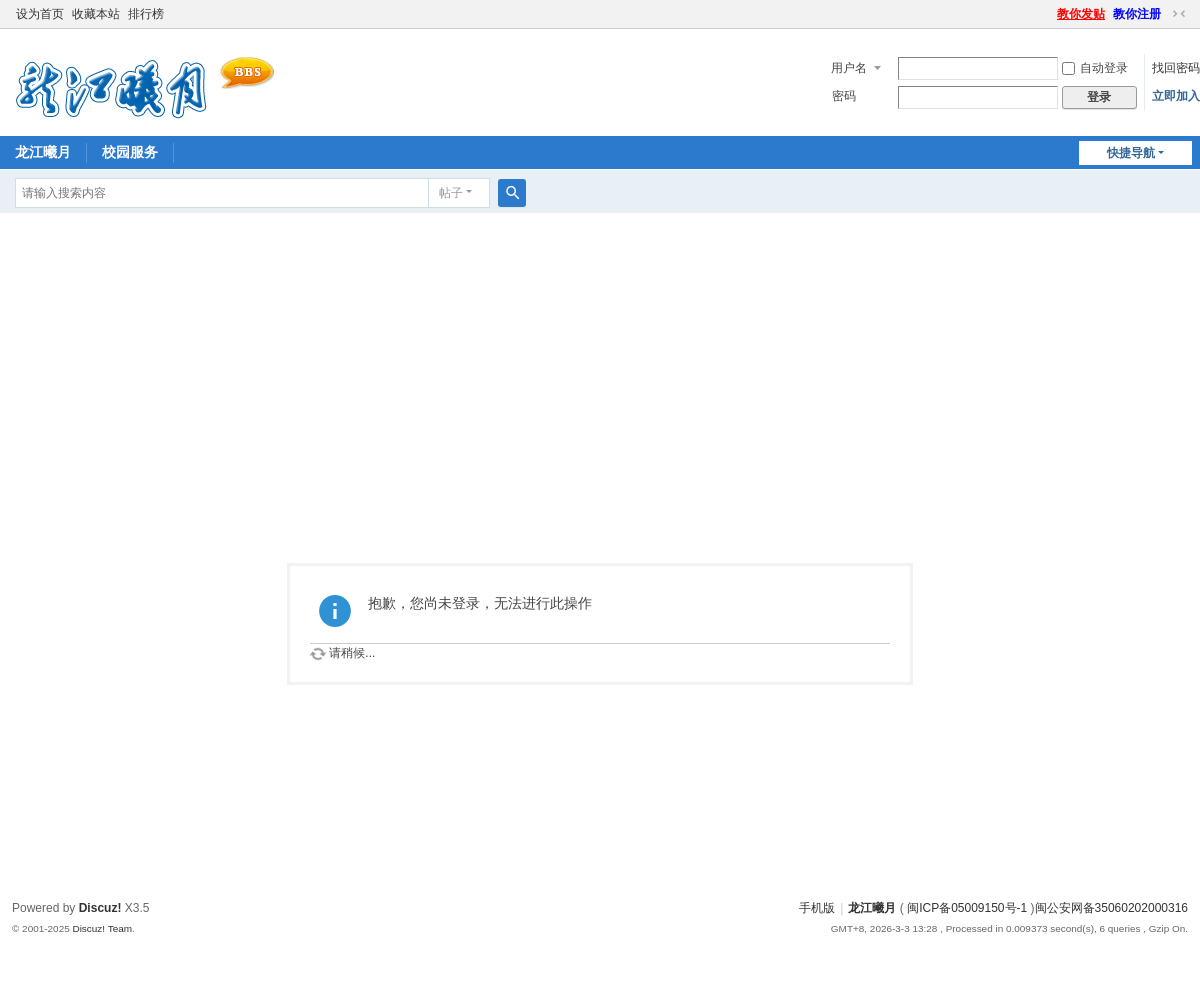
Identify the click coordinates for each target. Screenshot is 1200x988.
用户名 (849, 68)
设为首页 (40, 14)
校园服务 (130, 152)
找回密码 (1176, 68)
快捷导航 (1131, 153)
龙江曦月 (43, 152)
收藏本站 (96, 14)
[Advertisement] (600, 363)
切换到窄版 (1179, 14)
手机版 (817, 908)
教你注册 (1137, 14)
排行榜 (146, 14)
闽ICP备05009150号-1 (967, 908)
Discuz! (100, 908)
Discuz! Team (102, 928)
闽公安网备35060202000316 (1111, 908)
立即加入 (1176, 96)
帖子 (451, 193)
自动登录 (1095, 68)
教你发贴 (1081, 14)
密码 (844, 96)
